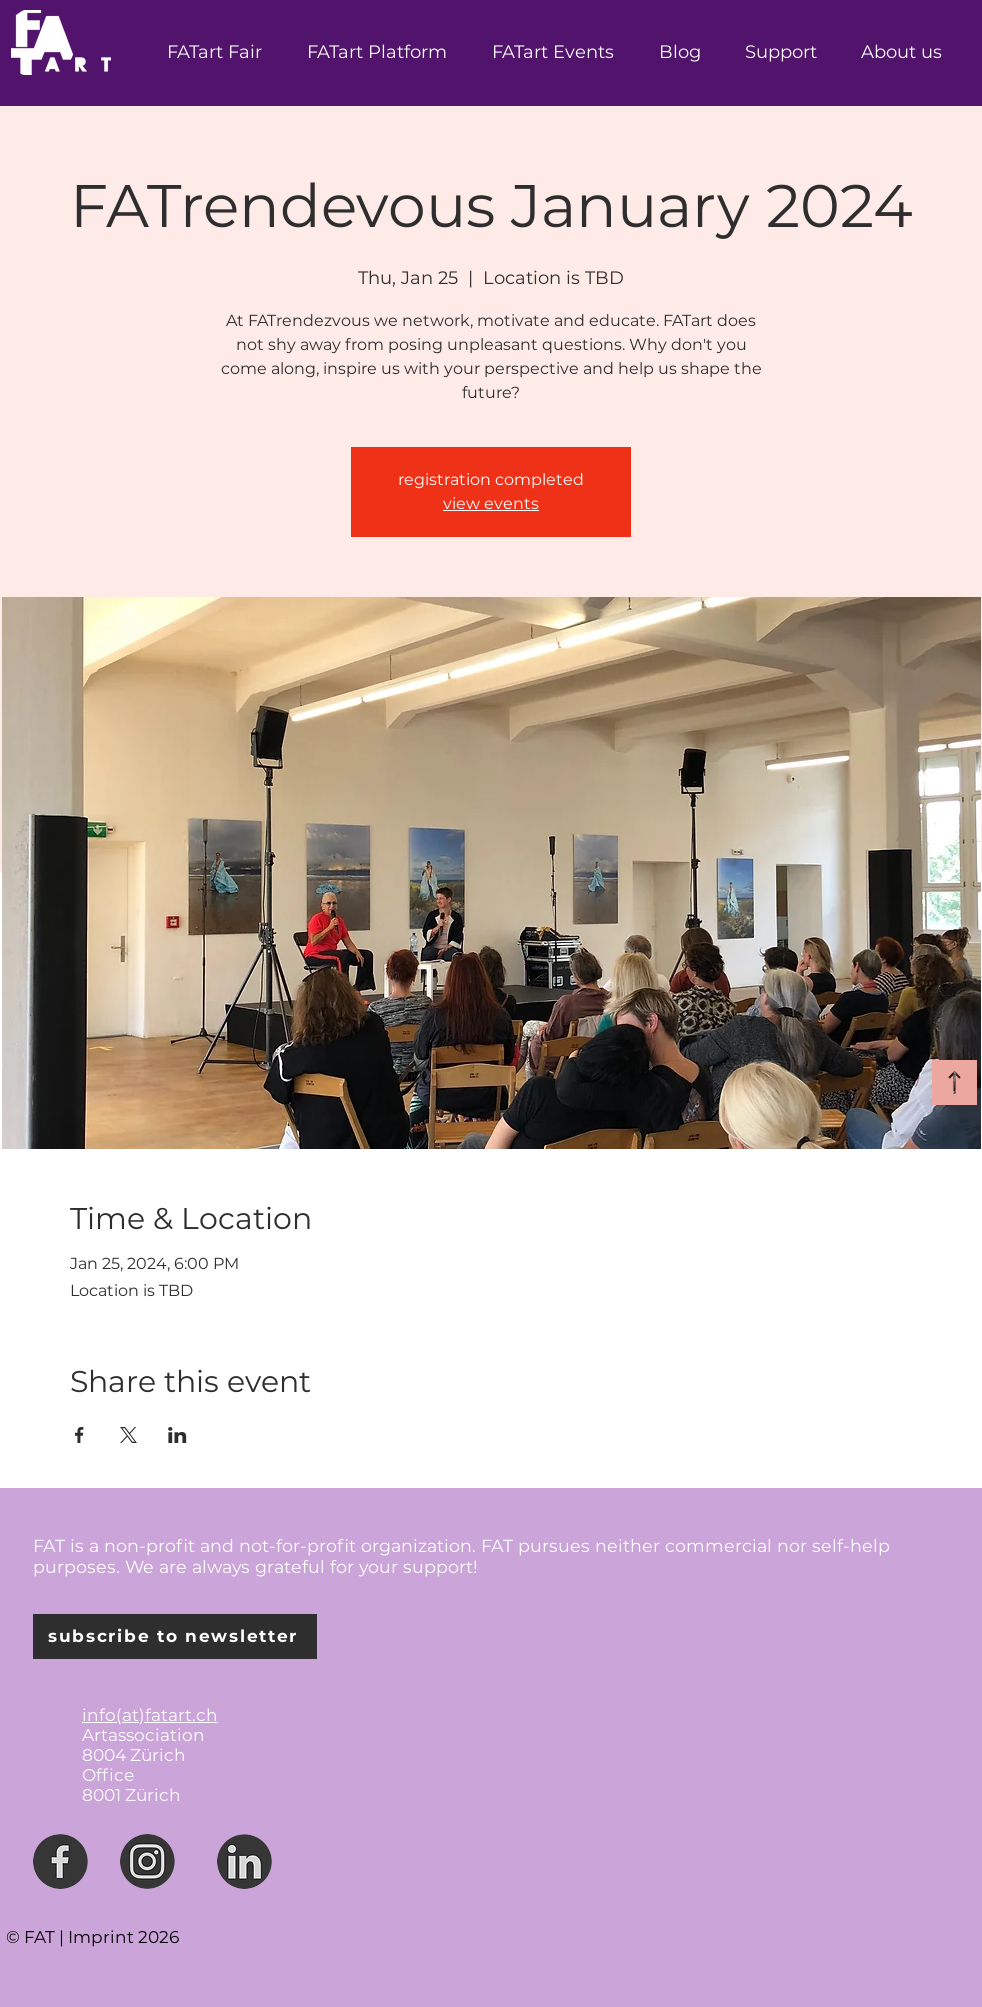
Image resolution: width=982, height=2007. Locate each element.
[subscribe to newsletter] (175, 1636)
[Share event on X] (128, 1435)
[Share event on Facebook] (79, 1435)
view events (491, 503)
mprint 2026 (126, 1937)
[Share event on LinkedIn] (177, 1435)
